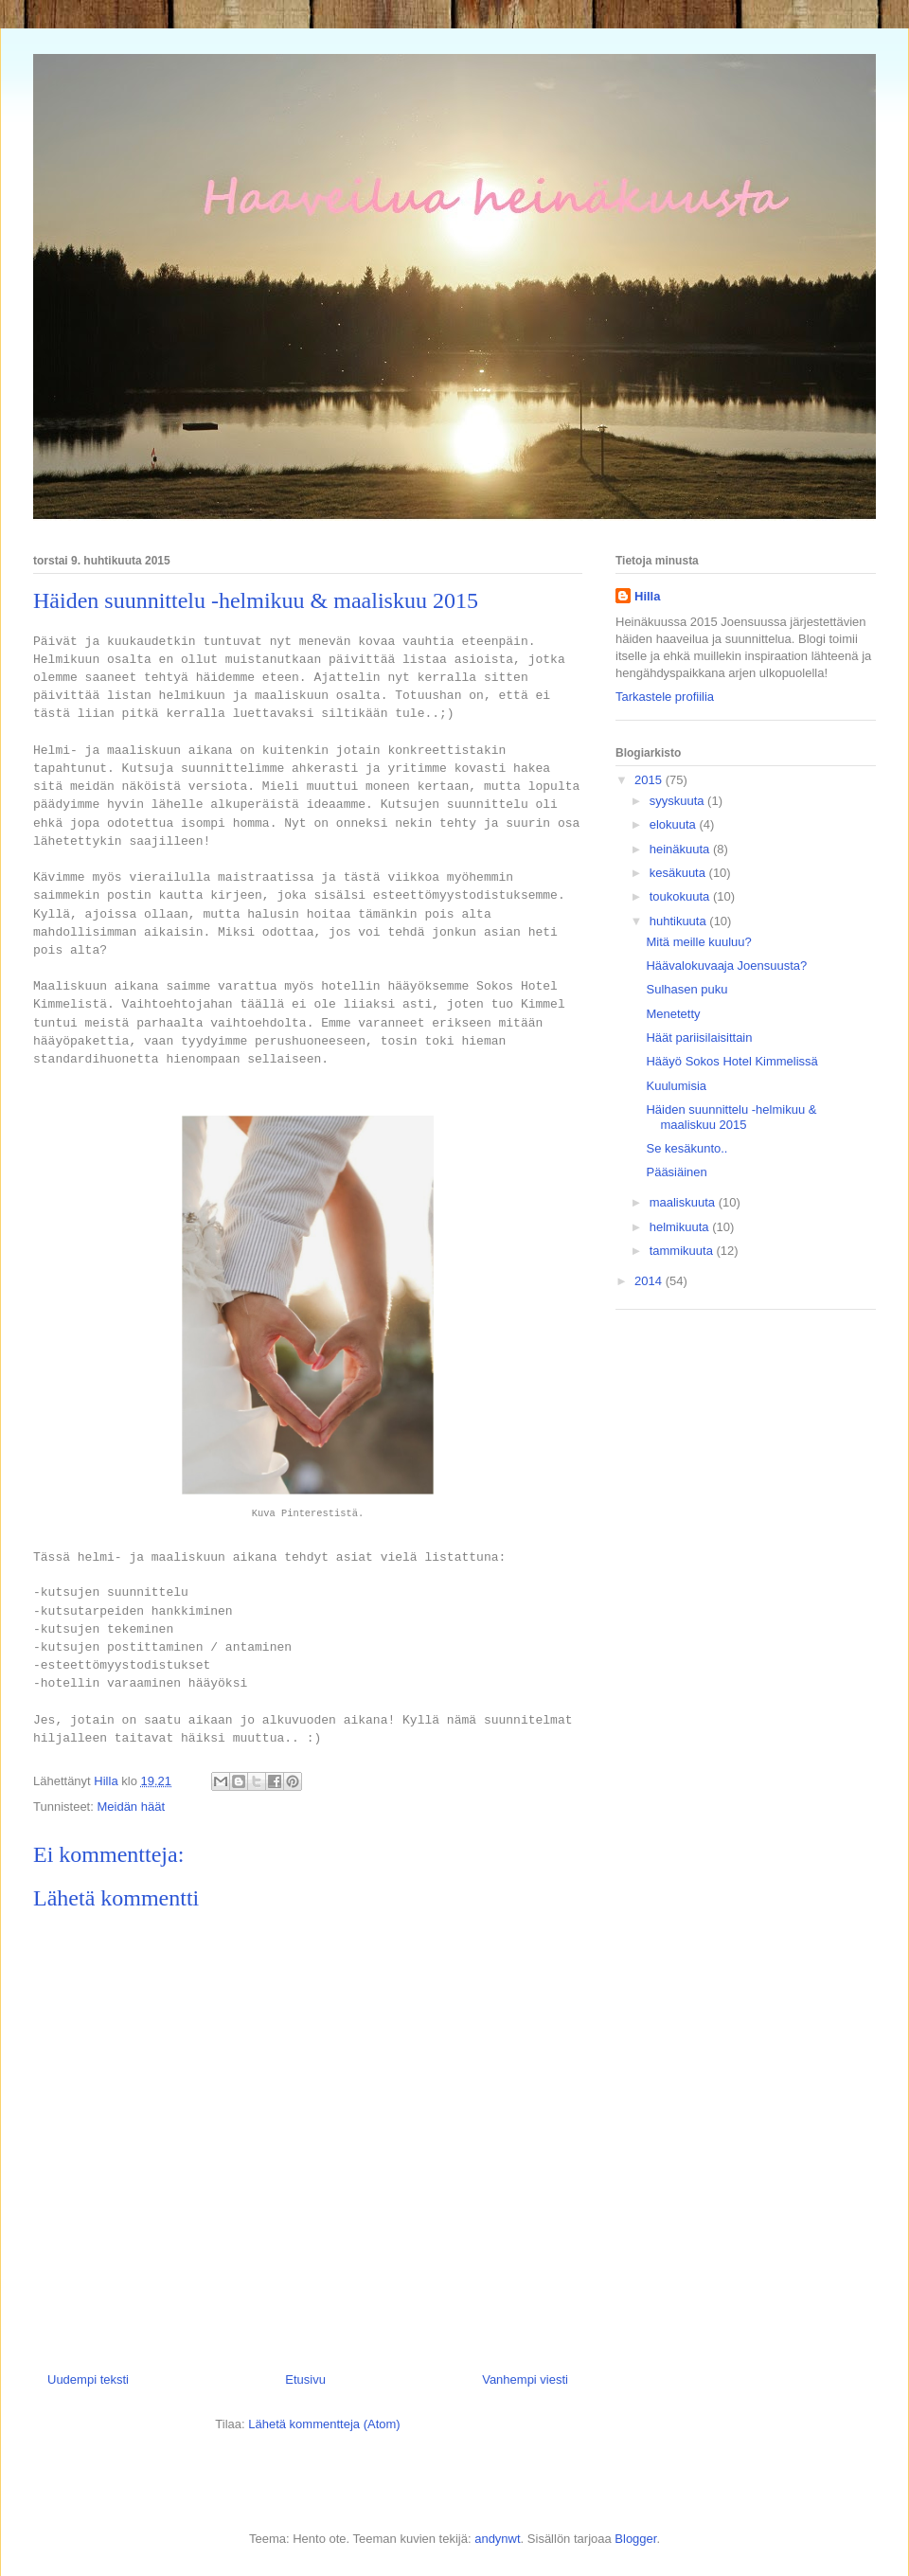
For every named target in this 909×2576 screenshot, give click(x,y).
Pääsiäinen (676, 1172)
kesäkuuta (679, 873)
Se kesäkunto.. (686, 1148)
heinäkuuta (681, 849)
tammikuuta (683, 1250)
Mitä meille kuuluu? (698, 942)
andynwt (497, 2538)
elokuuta (675, 824)
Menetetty (673, 1014)
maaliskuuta (684, 1202)
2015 (650, 780)
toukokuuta (681, 896)
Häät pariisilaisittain (699, 1037)
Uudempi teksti (88, 2379)
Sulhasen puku (686, 989)
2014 (650, 1281)
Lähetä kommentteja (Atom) (324, 2424)
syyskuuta (678, 801)
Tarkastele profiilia (664, 696)
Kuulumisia (676, 1086)
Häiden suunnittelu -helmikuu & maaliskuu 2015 (731, 1117)
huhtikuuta (680, 921)
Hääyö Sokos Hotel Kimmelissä (731, 1061)
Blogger (635, 2538)
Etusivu (305, 2379)
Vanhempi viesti (525, 2379)
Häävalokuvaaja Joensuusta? (726, 965)
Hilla (647, 596)
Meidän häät (131, 1806)
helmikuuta (681, 1227)
